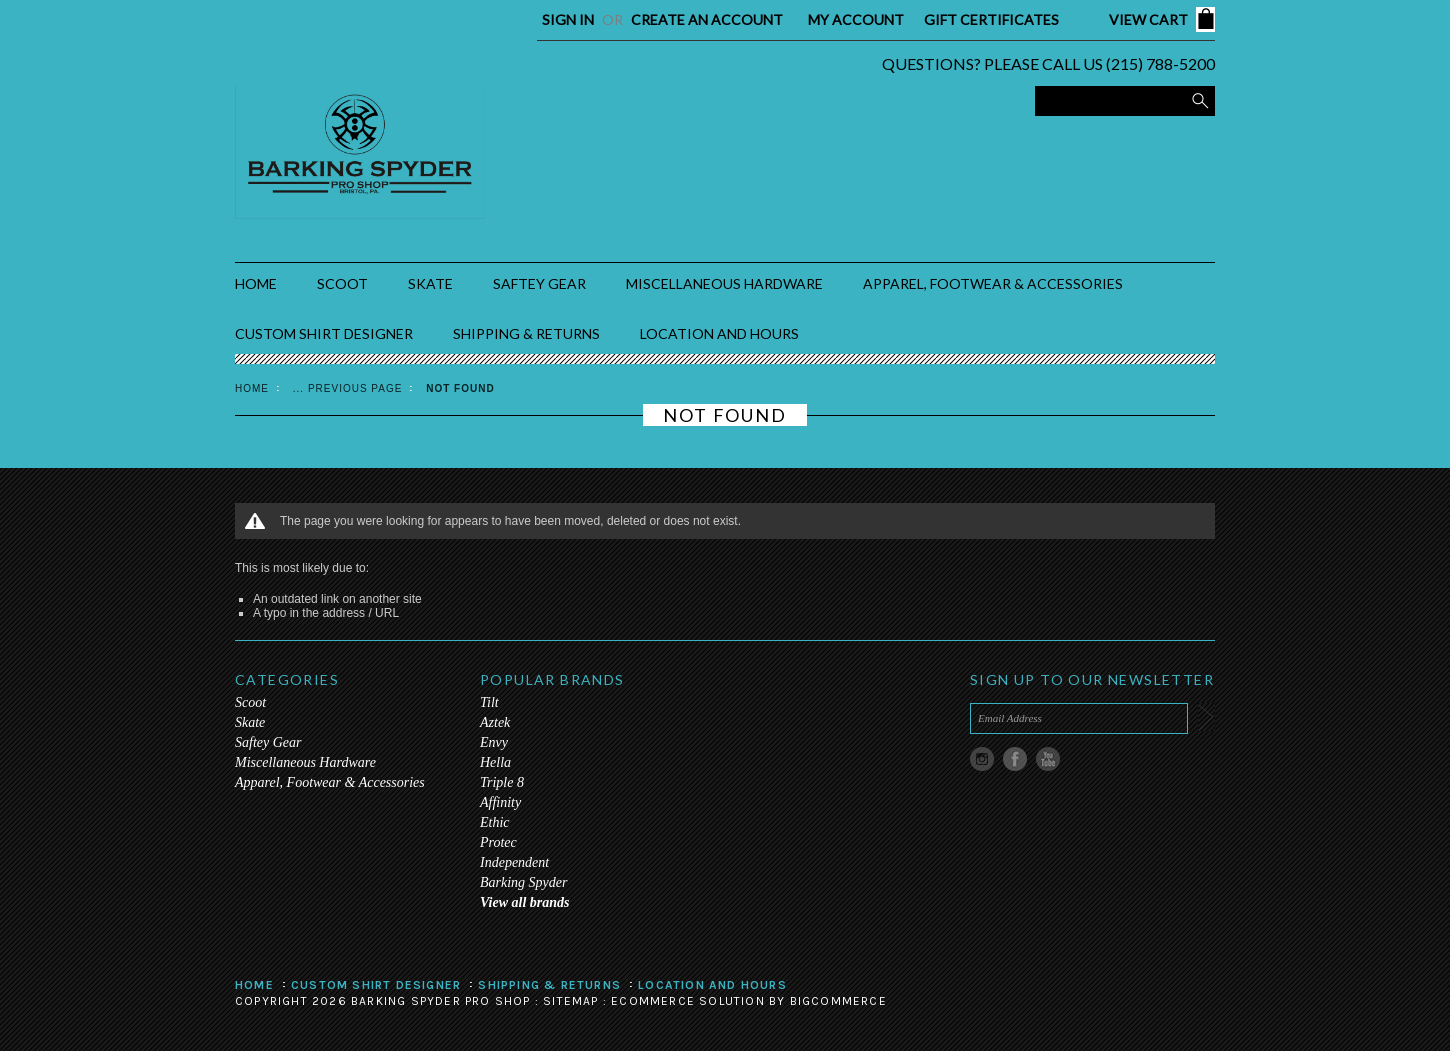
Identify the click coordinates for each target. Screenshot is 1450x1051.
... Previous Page (348, 388)
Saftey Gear (539, 283)
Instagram (982, 759)
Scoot (342, 283)
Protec (498, 842)
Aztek (495, 722)
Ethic (495, 822)
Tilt (489, 702)
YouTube (1048, 759)
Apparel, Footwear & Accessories (993, 283)
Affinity (500, 802)
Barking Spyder (523, 882)
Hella (495, 762)
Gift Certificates (991, 19)
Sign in (568, 19)
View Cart (1148, 19)
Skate (430, 283)
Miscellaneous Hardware (724, 283)
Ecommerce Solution (688, 1001)
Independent (514, 862)
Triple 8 (502, 782)
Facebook (1015, 759)
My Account (856, 19)
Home (252, 388)
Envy (494, 742)
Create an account (707, 19)
